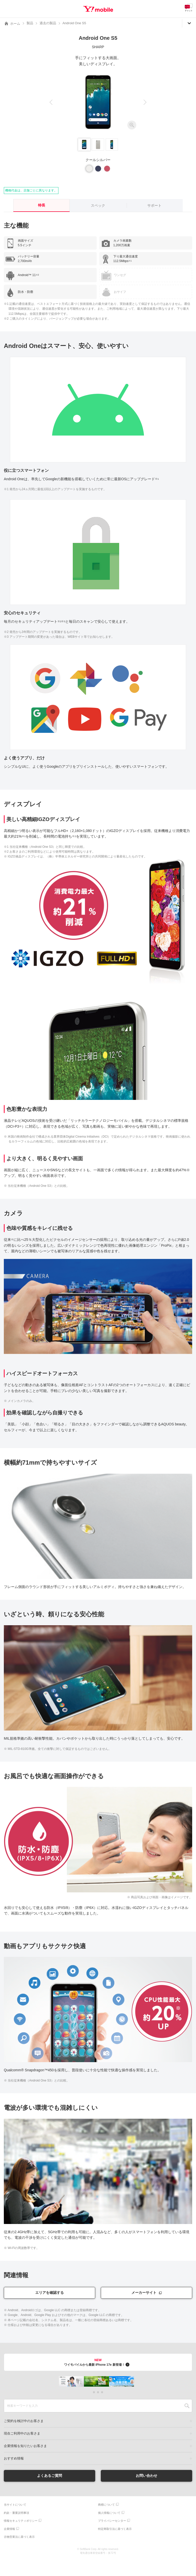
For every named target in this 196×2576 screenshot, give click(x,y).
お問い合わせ (146, 2476)
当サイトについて (15, 2504)
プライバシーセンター (112, 2520)
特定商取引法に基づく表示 (115, 2528)
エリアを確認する (49, 2293)
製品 (30, 23)
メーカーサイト (143, 2293)
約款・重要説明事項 (16, 2512)
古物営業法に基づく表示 (19, 2536)
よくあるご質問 (49, 2476)
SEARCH (187, 2406)
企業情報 (9, 2528)
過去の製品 (48, 23)
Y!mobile (98, 9)
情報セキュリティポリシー (21, 2520)
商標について (106, 2504)
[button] (51, 102)
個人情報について (109, 2512)
